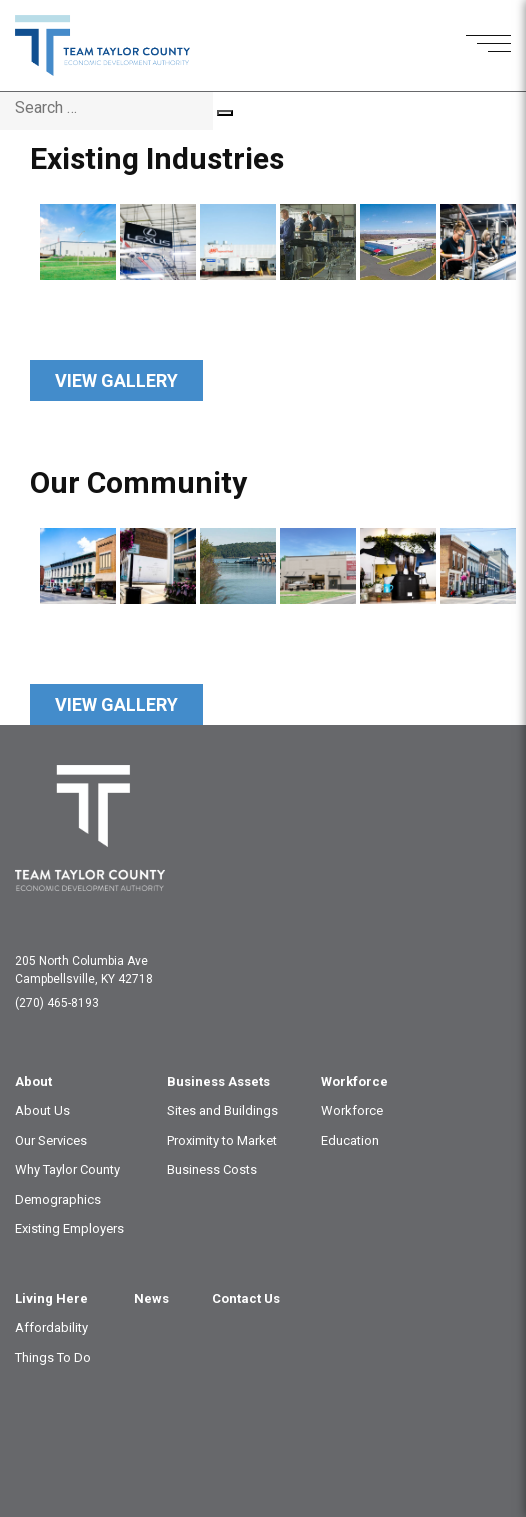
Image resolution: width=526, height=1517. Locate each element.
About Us (42, 1110)
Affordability (51, 1327)
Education (350, 1140)
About (33, 1081)
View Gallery (116, 380)
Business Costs (212, 1169)
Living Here (51, 1298)
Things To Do (53, 1357)
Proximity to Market (222, 1140)
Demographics (58, 1199)
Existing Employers (69, 1228)
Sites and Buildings (222, 1110)
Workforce (354, 1081)
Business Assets (218, 1081)
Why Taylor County (67, 1169)
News (151, 1298)
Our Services (51, 1140)
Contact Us (246, 1298)
